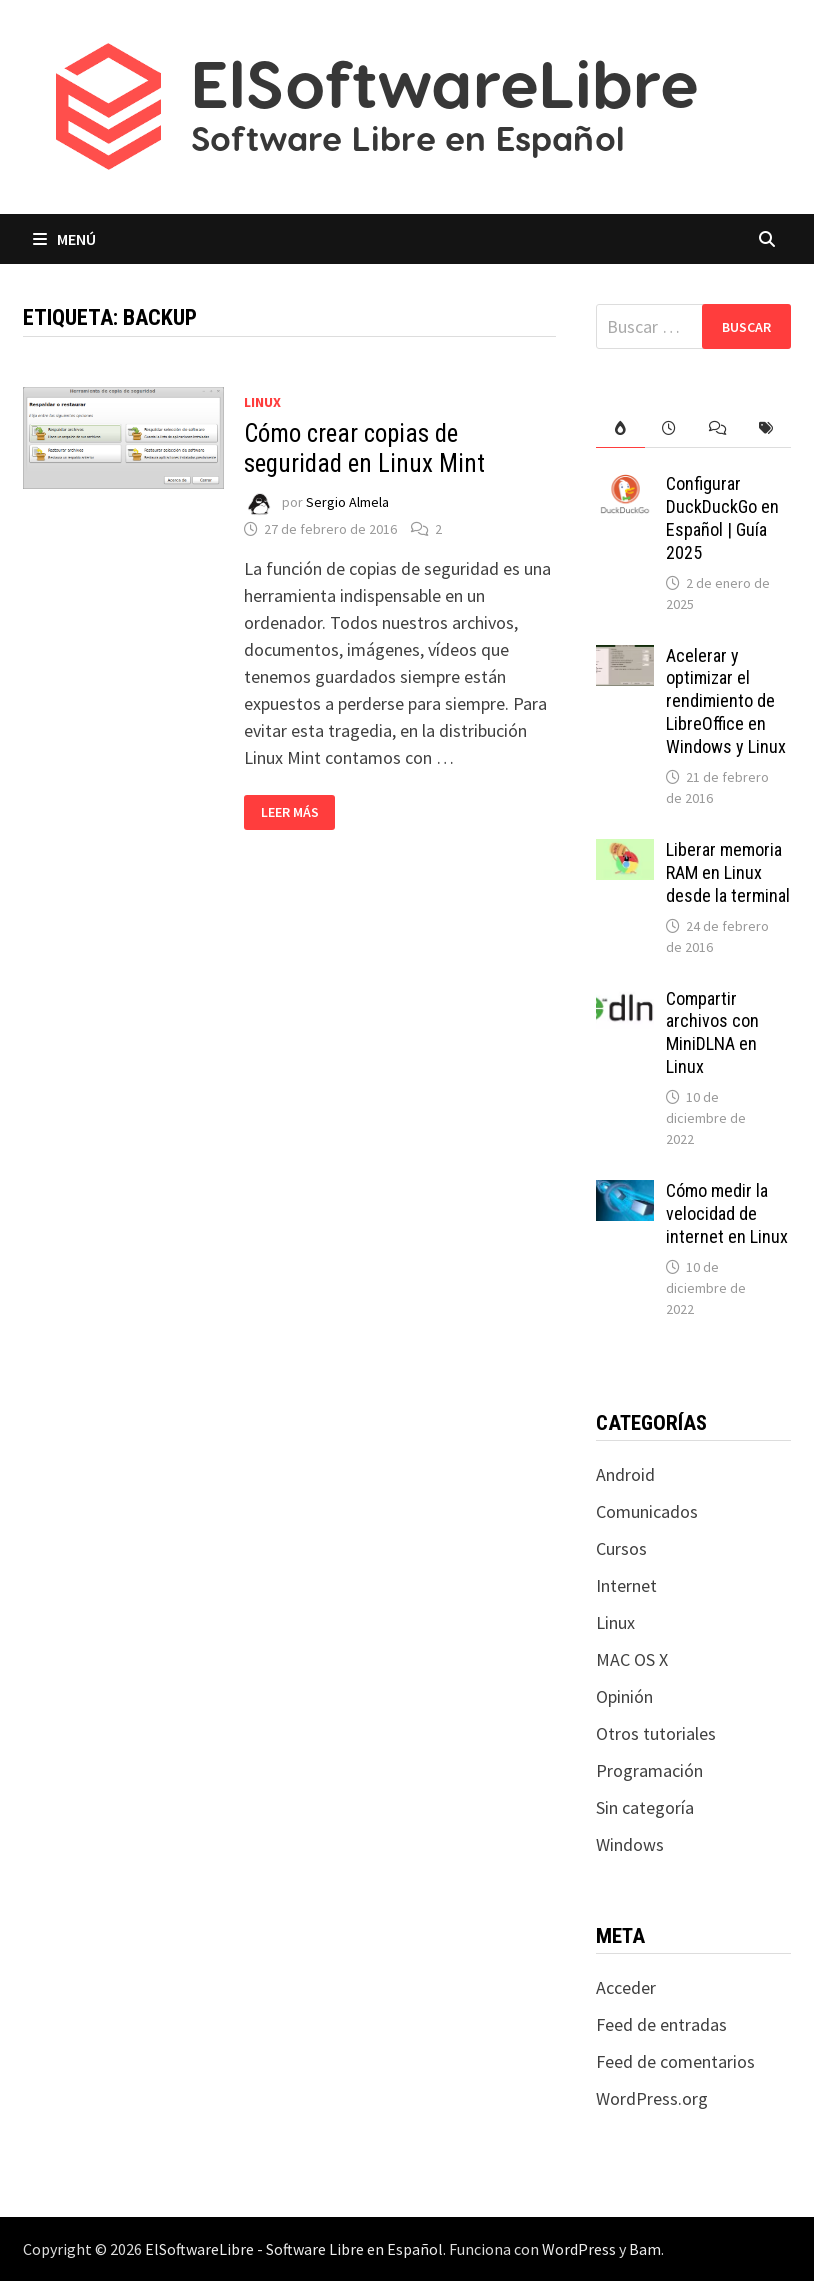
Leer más (295, 812)
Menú (64, 239)
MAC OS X (632, 1659)
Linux (262, 402)
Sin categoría (645, 1807)
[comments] (717, 428)
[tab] (620, 428)
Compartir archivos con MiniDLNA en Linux (712, 1033)
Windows (630, 1844)
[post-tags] (766, 428)
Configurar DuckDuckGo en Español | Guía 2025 (722, 518)
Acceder (626, 1987)
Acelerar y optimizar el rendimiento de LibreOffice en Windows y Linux (726, 701)
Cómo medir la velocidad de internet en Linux (727, 1213)
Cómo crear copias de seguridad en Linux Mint (364, 448)
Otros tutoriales (656, 1733)
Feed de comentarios (675, 2061)
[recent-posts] (669, 428)
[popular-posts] (620, 428)
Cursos (621, 1548)
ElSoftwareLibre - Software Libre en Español (294, 2249)
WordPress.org (652, 2098)
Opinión (624, 1696)
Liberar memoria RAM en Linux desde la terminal (728, 872)
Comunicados (647, 1511)
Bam (645, 2249)
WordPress (579, 2249)
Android (625, 1474)
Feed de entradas (661, 2024)
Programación (649, 1770)
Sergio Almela (347, 502)
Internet (626, 1585)
